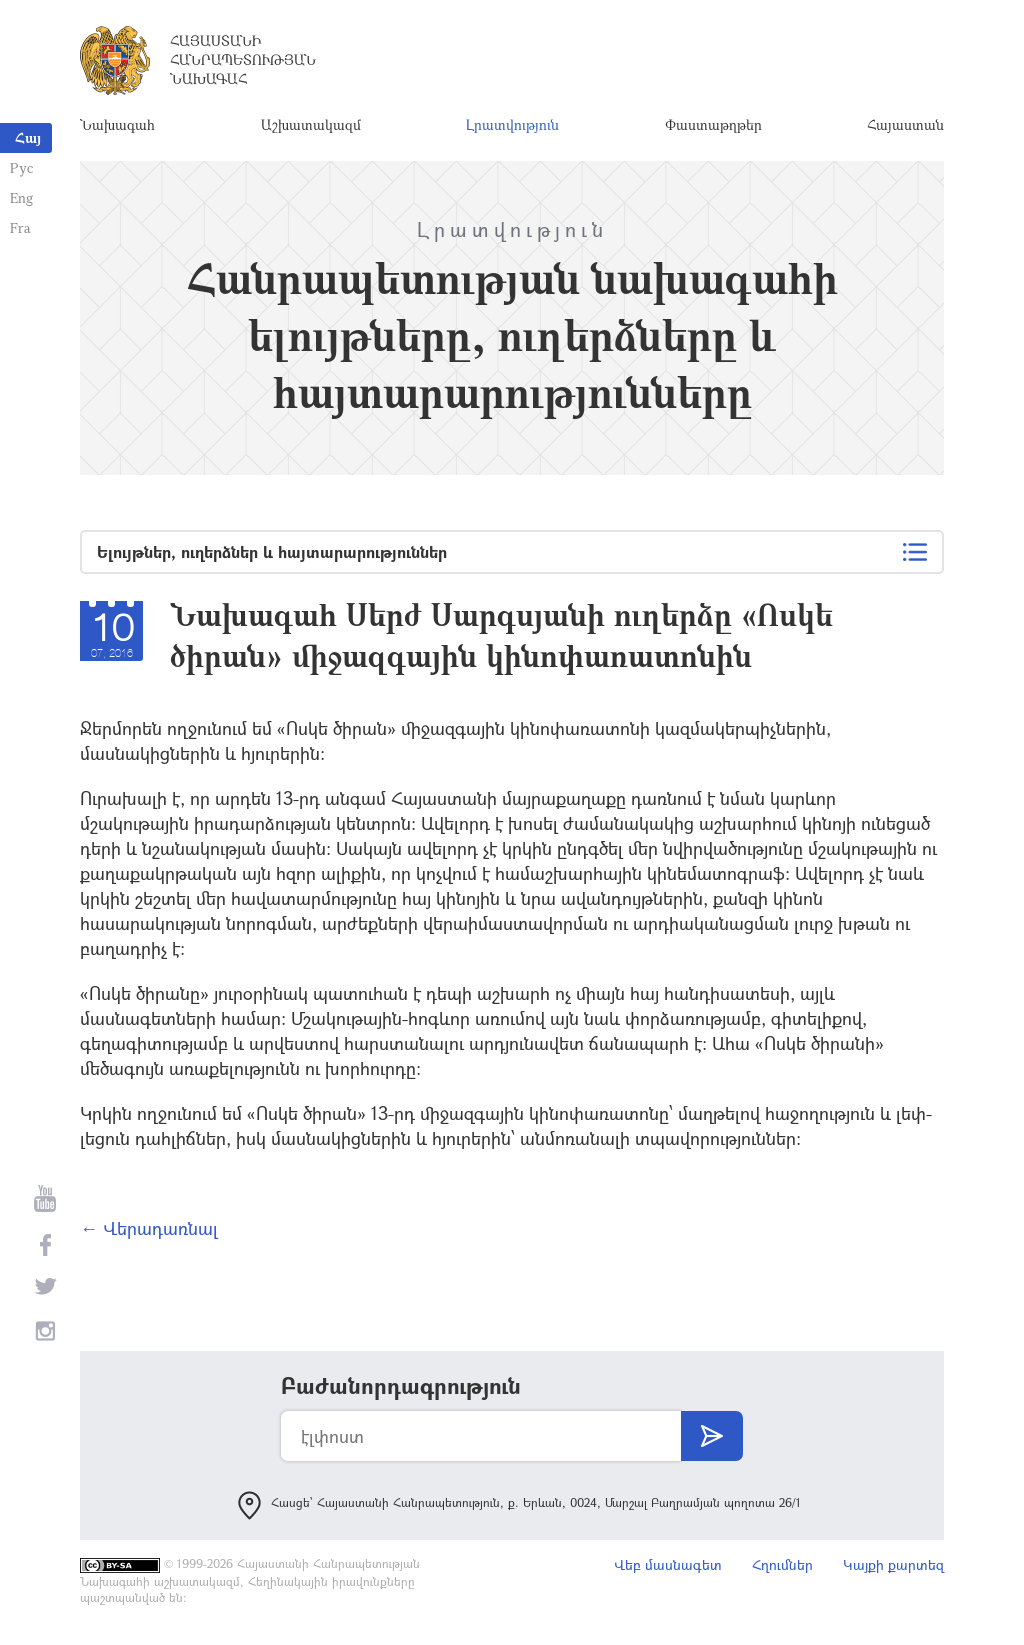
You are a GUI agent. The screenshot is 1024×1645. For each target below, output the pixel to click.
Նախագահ (117, 124)
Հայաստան (905, 124)
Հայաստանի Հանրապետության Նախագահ (243, 59)
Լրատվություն (512, 124)
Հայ (28, 137)
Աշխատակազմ (311, 124)
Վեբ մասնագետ (668, 1564)
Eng (21, 197)
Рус (21, 167)
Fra (20, 227)
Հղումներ (782, 1564)
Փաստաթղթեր (713, 124)
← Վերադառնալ (149, 1228)
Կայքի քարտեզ (893, 1564)
